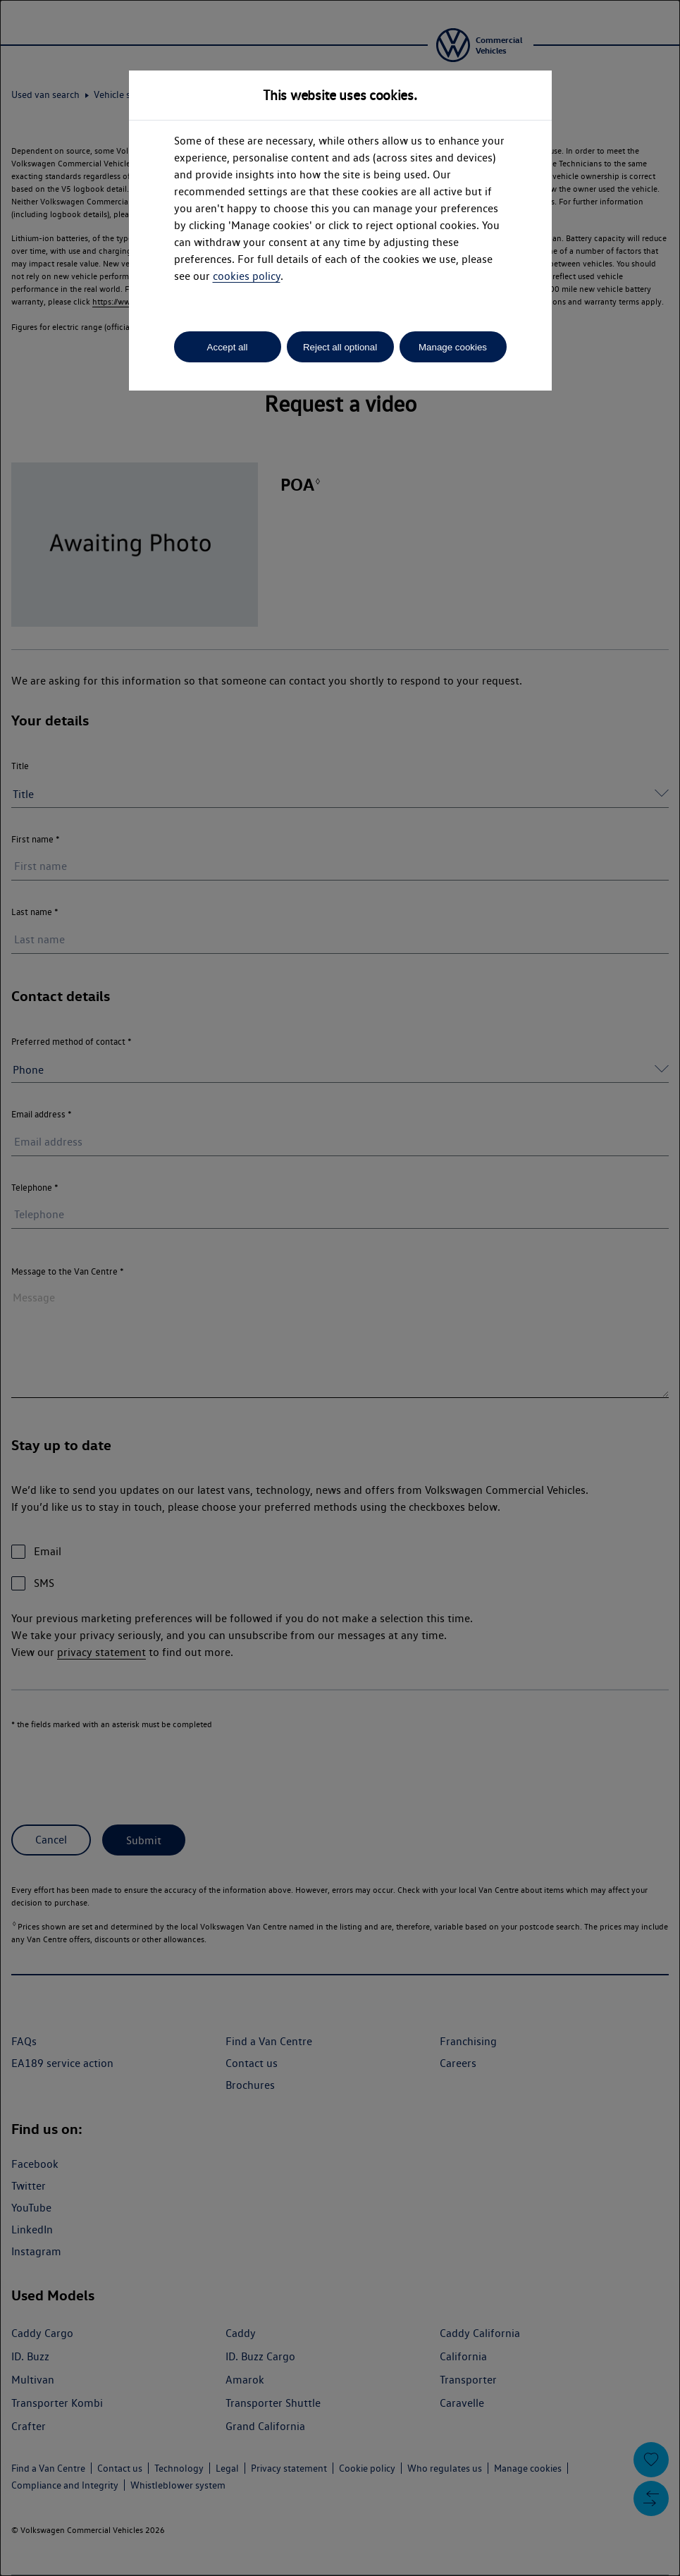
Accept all (227, 347)
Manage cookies (453, 347)
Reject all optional (340, 347)
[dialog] (340, 1288)
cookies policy (246, 276)
